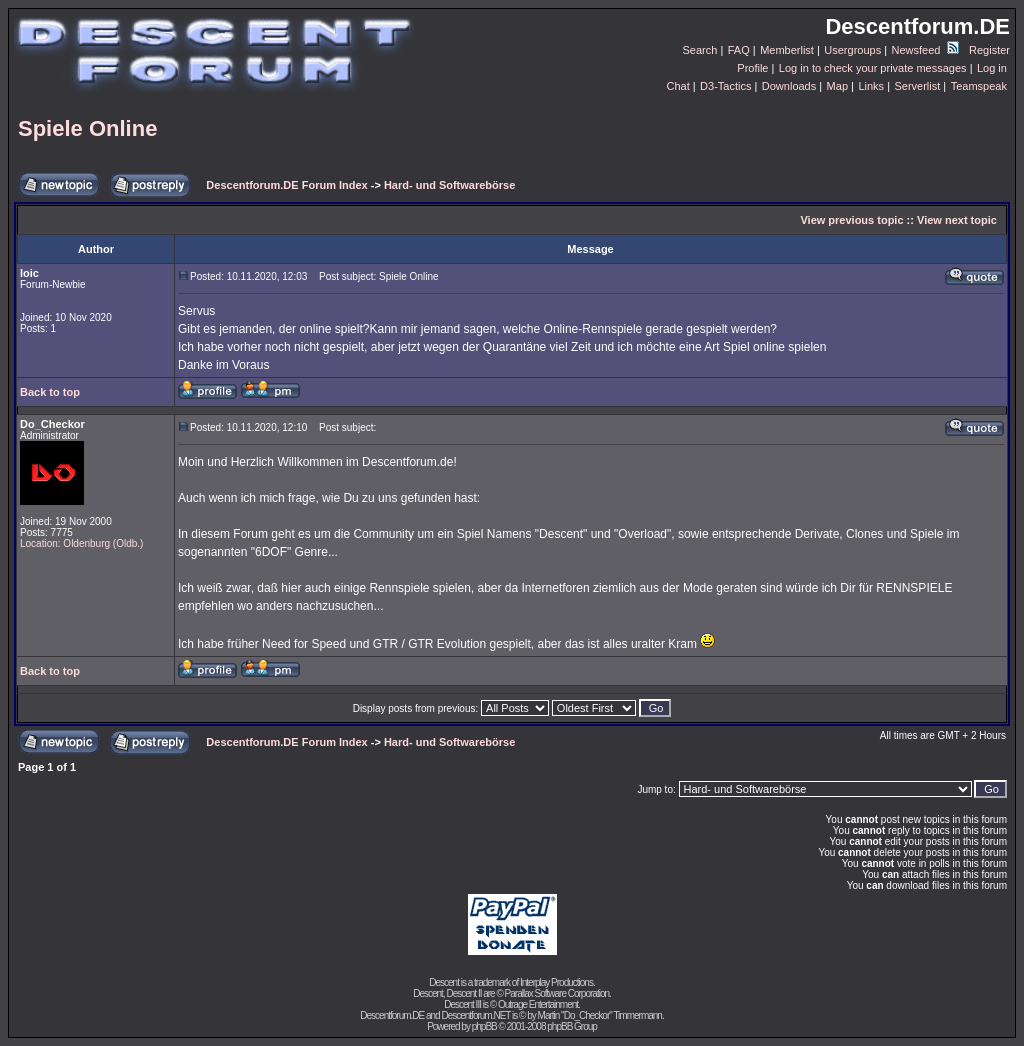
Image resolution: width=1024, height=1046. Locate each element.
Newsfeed (925, 50)
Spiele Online (87, 128)
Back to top (50, 392)
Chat (677, 86)
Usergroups (852, 50)
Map (837, 86)
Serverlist (917, 86)
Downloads (789, 86)
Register (989, 50)
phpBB (484, 1026)
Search (700, 50)
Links (871, 86)
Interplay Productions (556, 982)
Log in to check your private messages (873, 68)
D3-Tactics (725, 86)
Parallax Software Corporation (557, 993)
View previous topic (851, 220)
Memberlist (787, 50)
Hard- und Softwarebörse (449, 185)
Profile (752, 68)
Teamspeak (979, 86)
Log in (992, 68)
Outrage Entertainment (538, 1004)
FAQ (739, 50)
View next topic (957, 220)
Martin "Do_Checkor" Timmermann (600, 1015)
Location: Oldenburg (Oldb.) (81, 543)
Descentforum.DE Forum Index (286, 185)
